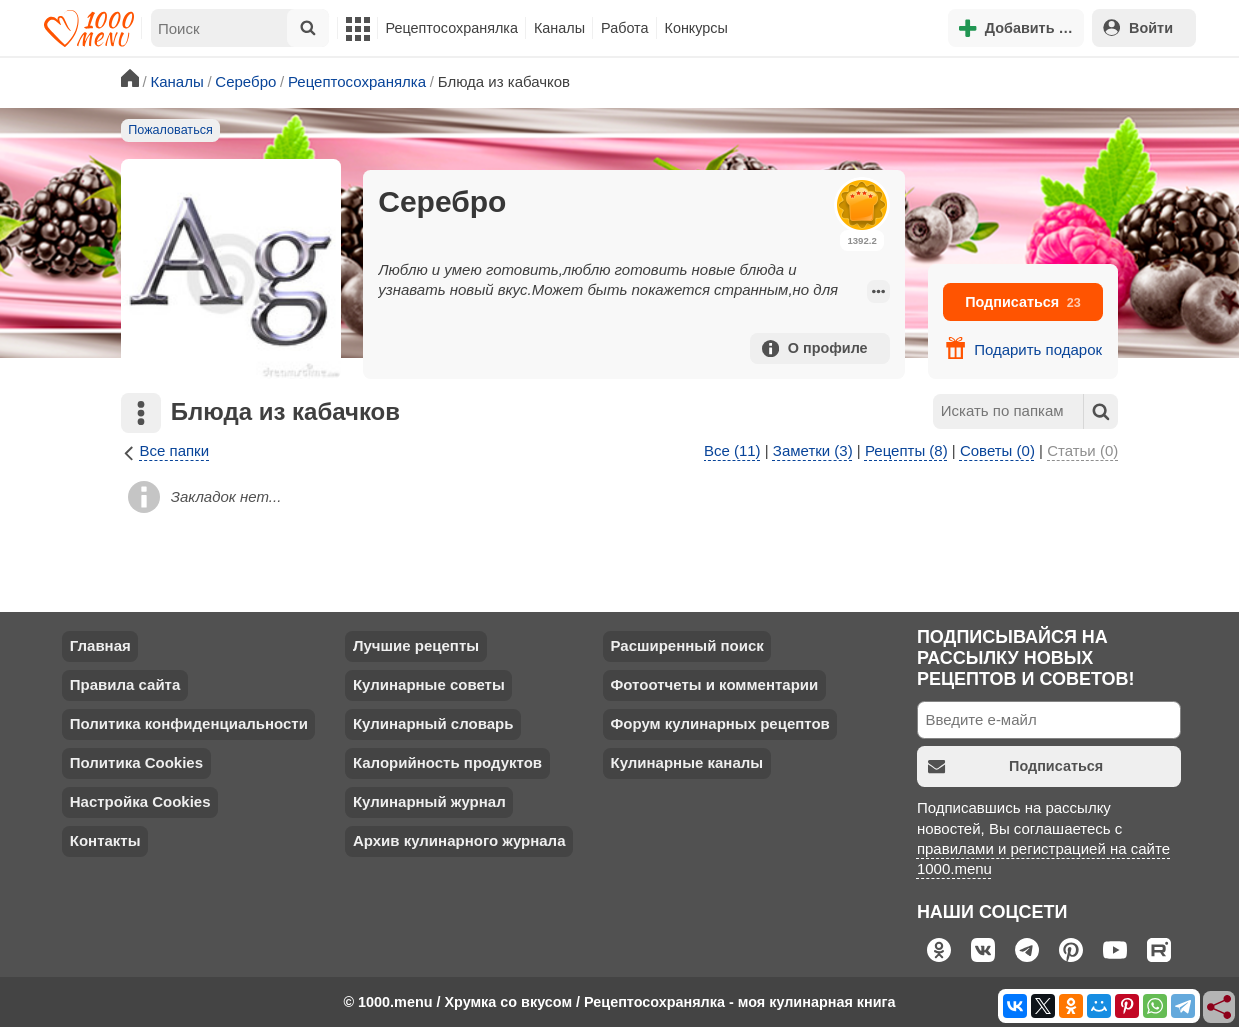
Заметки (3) (813, 450)
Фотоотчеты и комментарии (714, 684)
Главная (100, 645)
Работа (625, 28)
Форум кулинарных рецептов (719, 723)
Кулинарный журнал (429, 801)
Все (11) (732, 450)
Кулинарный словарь (433, 723)
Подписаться (1023, 302)
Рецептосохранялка (452, 28)
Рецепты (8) (906, 450)
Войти (1138, 27)
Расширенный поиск (686, 645)
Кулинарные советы (429, 684)
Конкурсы (696, 28)
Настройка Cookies (140, 801)
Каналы (559, 28)
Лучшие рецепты (416, 645)
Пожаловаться (170, 130)
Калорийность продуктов (447, 762)
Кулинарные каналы (686, 762)
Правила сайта (125, 684)
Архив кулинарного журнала (459, 840)
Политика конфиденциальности (189, 723)
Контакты (105, 840)
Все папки (165, 451)
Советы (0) (997, 450)
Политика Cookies (136, 762)
